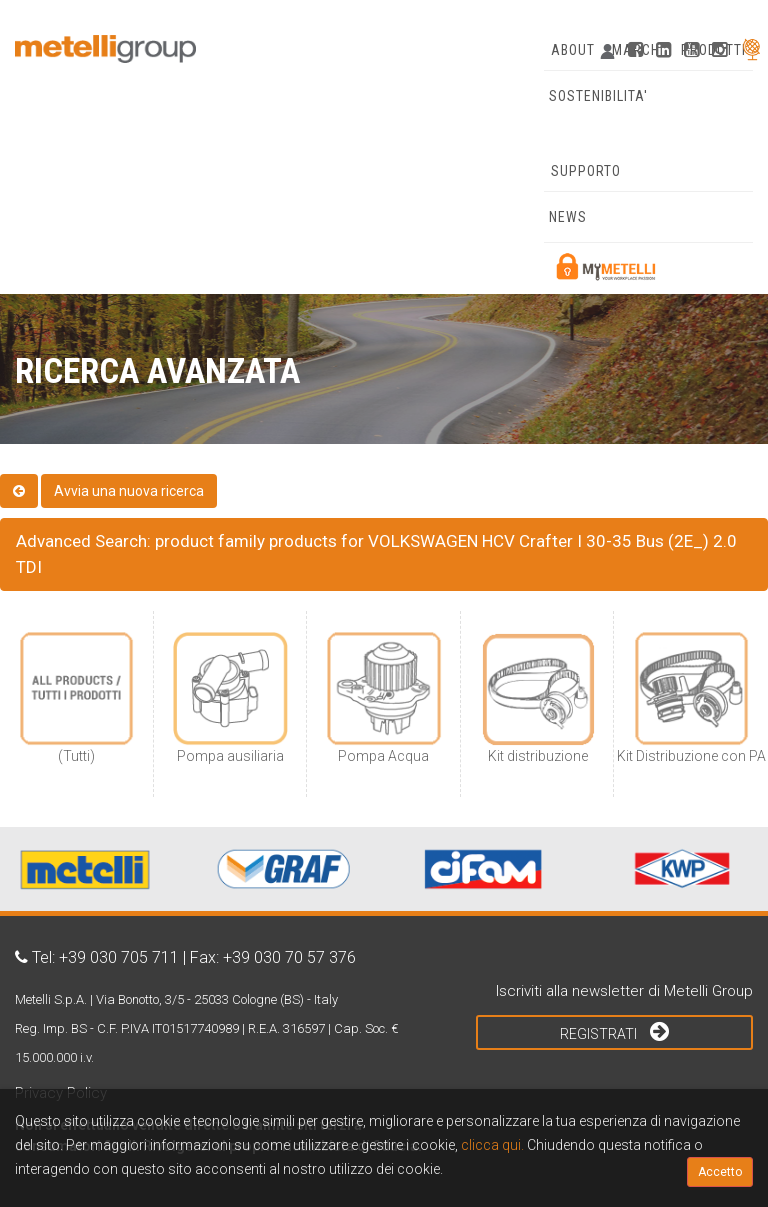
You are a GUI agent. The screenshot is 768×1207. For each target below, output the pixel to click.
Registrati (614, 1031)
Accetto (720, 1172)
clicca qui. (492, 1145)
